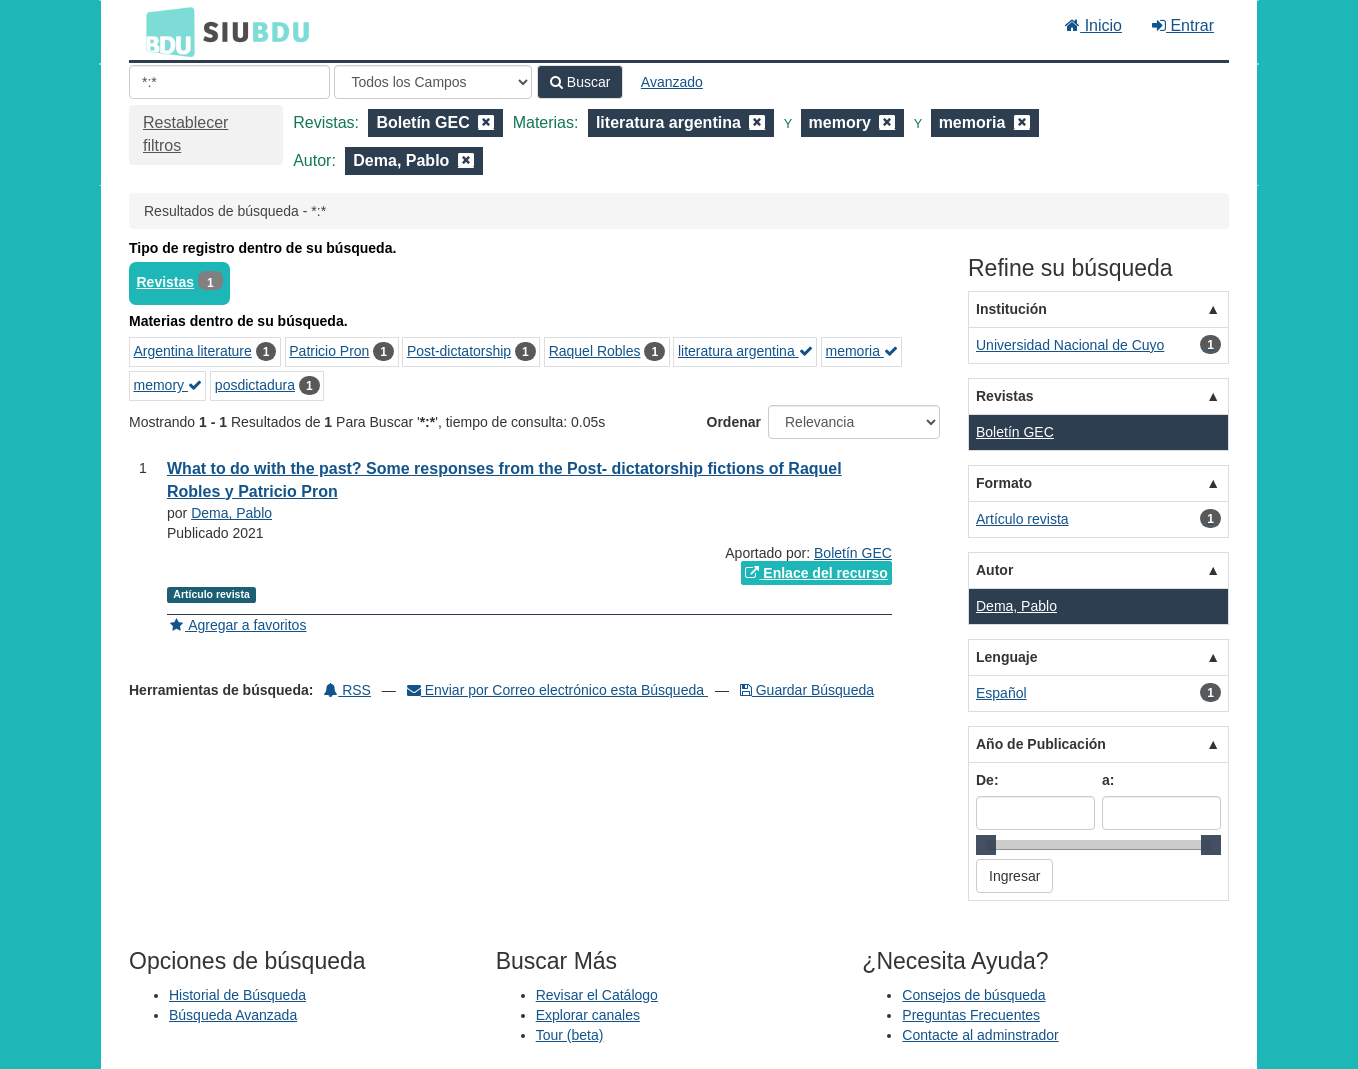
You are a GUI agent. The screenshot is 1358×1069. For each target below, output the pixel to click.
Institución (1011, 309)
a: (1108, 780)
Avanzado (672, 82)
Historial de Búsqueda (237, 995)
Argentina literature (193, 351)
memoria (861, 351)
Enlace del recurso (816, 573)
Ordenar (734, 422)
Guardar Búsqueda (807, 690)
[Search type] (433, 82)
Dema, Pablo (231, 513)
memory (168, 385)
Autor (994, 570)
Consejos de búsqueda (973, 995)
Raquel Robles (595, 351)
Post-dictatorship (459, 351)
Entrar (1183, 25)
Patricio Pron (329, 351)
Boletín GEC (853, 553)
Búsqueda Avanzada (233, 1015)
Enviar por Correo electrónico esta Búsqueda (557, 690)
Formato (1004, 483)
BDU (165, 31)
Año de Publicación (1041, 744)
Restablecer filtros (185, 134)
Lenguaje (1006, 657)
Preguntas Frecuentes (971, 1015)
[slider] (986, 845)
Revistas (166, 282)
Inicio (1093, 25)
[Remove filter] (486, 122)
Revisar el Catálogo (597, 995)
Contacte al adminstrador (980, 1035)
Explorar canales (588, 1015)
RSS (347, 690)
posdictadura (255, 385)
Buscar (580, 82)
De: (987, 780)
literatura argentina (745, 351)
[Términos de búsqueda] (229, 82)
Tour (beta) (570, 1035)
